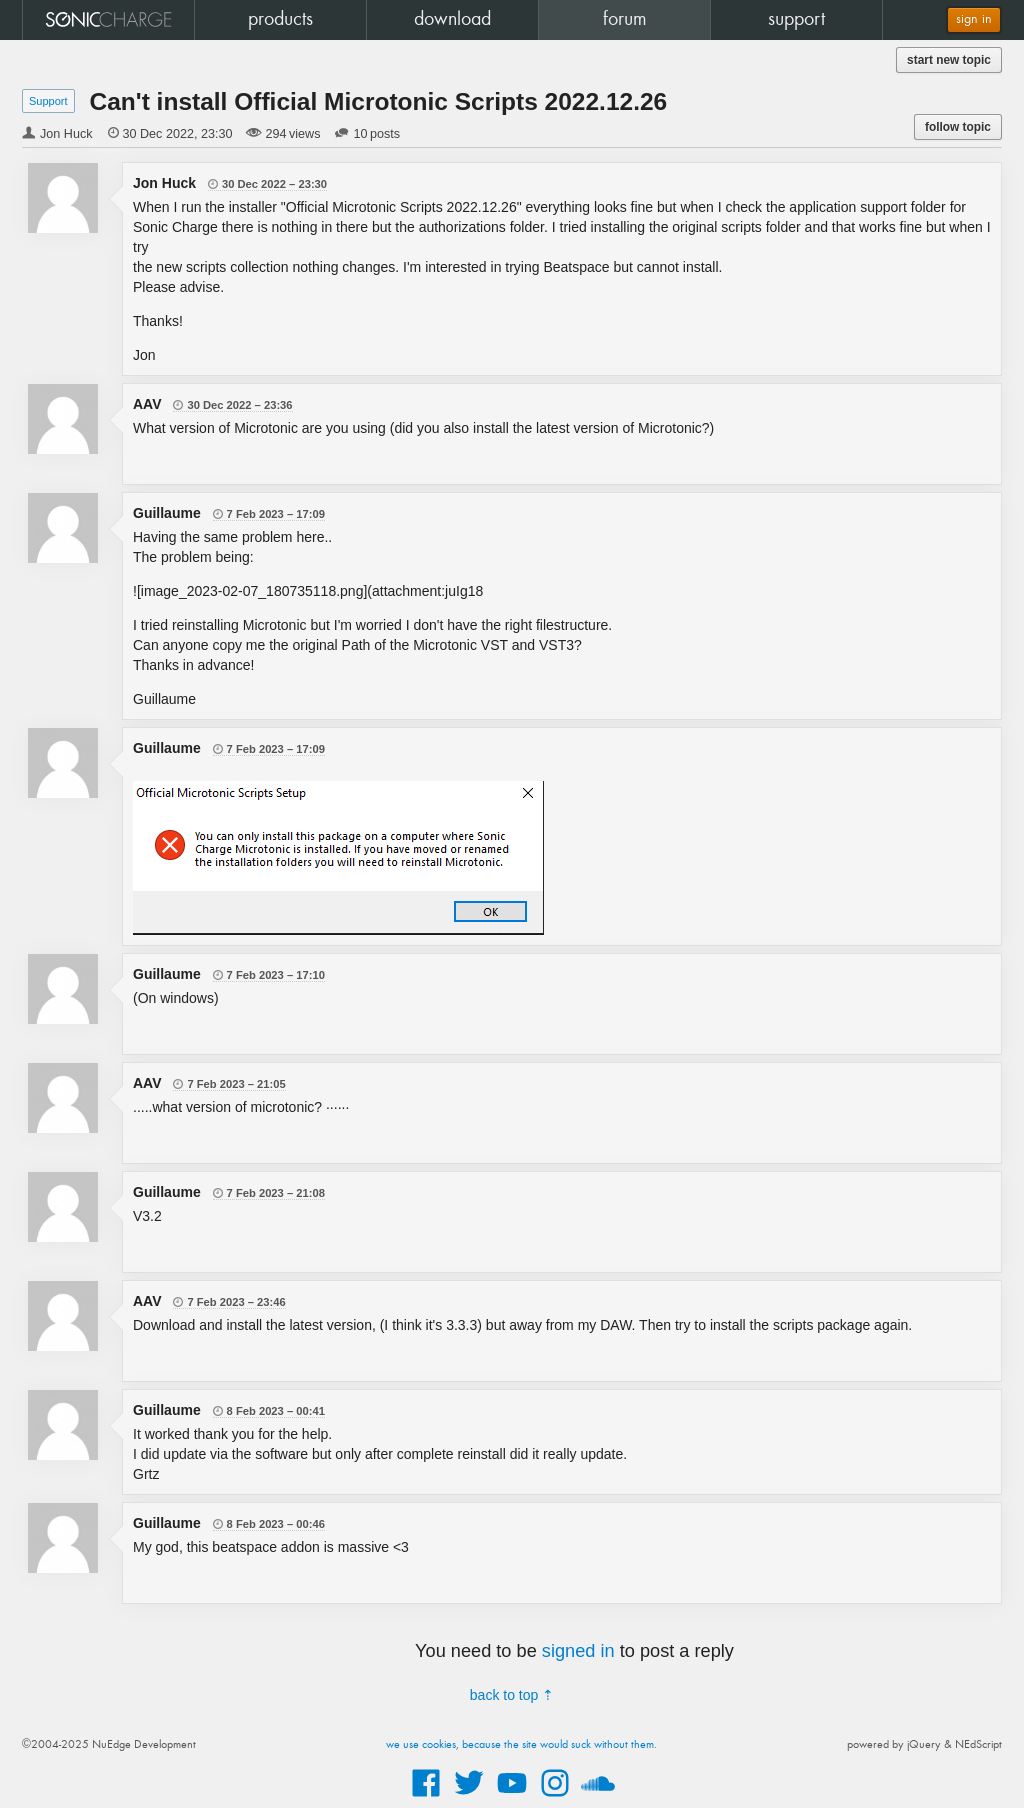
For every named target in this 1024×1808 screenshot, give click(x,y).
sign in (974, 19)
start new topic (949, 60)
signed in (578, 1651)
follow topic (958, 127)
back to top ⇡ (512, 1695)
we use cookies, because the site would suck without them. (521, 1745)
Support (48, 101)
